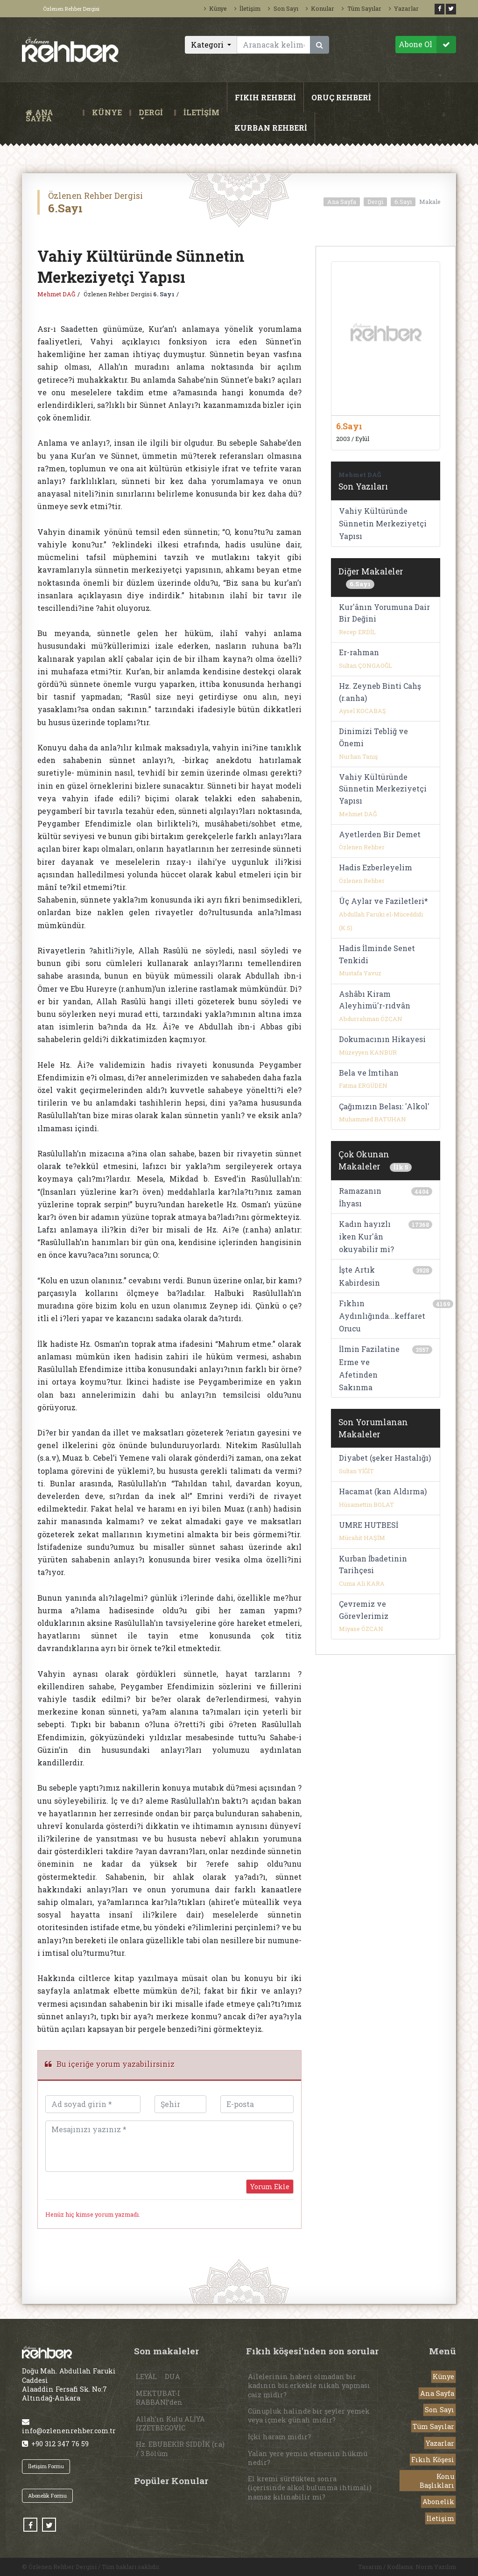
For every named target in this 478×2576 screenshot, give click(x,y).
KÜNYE (107, 113)
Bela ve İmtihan (369, 1073)
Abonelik (438, 2501)
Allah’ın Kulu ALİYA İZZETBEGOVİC (170, 2423)
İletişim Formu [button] (46, 2466)
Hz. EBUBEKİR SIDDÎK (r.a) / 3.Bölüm (180, 2448)
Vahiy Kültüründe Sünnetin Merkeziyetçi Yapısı (383, 523)
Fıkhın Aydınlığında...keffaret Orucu (382, 1315)
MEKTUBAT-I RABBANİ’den (159, 2398)
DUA (172, 2376)
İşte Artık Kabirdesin (359, 1276)
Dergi (375, 201)
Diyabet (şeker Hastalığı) (385, 1458)
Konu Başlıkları (437, 2481)
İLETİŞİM (201, 113)
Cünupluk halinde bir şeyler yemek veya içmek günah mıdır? (309, 2415)
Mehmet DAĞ (56, 294)
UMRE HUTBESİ (368, 1525)
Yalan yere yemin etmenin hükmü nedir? (307, 2458)
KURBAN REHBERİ (270, 128)
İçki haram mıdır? (279, 2436)
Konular (320, 8)
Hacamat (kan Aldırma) (383, 1491)
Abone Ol (427, 44)
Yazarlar (404, 8)
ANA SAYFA (52, 113)
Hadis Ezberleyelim (375, 867)
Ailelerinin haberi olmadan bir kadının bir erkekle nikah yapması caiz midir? (309, 2385)
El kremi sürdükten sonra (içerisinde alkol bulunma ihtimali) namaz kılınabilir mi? (310, 2487)
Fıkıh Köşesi (432, 2459)
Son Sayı (283, 8)
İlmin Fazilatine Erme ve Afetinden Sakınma (369, 1368)
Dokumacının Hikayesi (382, 1039)
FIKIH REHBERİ (265, 97)
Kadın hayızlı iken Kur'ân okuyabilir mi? (366, 1236)
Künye (215, 8)
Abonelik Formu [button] (47, 2495)
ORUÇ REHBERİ (341, 97)
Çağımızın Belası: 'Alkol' (384, 1106)
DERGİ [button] (151, 113)
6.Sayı (403, 201)
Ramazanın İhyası (360, 1197)
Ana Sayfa (341, 201)
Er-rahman (359, 652)
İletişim (247, 8)
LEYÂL (146, 2376)
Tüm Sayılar (361, 8)
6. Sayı (164, 294)
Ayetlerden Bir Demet (380, 834)
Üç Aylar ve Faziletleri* (383, 901)
